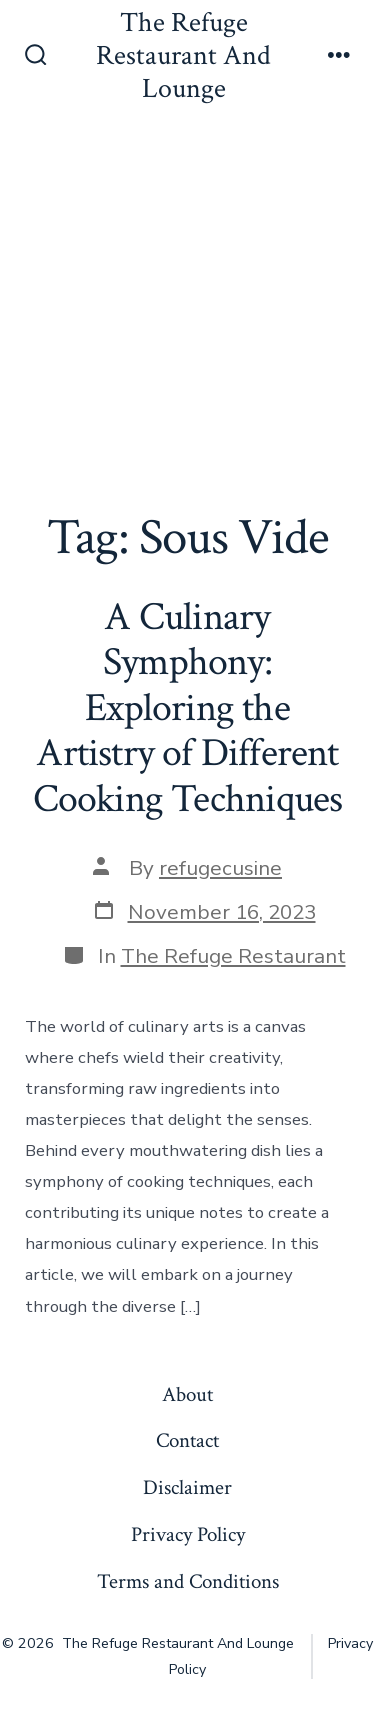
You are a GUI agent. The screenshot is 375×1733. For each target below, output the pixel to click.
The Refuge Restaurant (233, 956)
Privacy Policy (188, 1534)
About (187, 1394)
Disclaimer (187, 1487)
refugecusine (220, 868)
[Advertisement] (187, 311)
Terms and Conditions (188, 1581)
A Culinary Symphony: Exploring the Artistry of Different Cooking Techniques (188, 708)
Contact (187, 1440)
